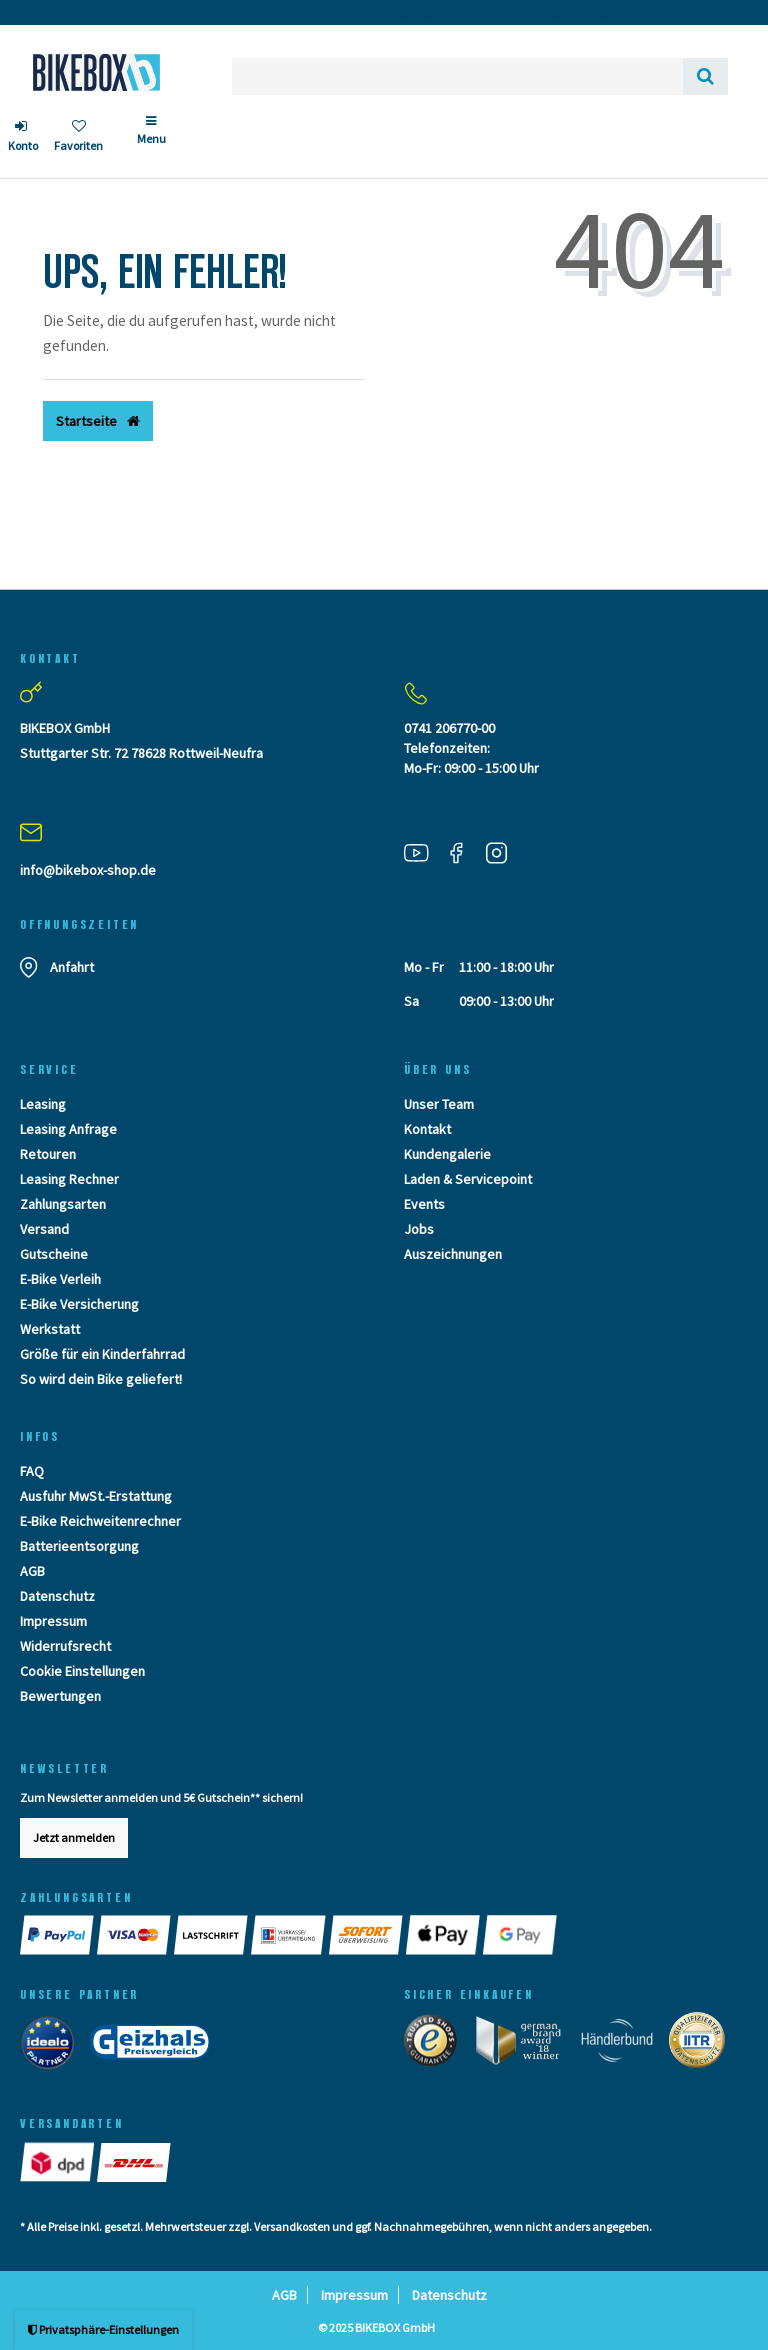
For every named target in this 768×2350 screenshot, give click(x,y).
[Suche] (705, 76)
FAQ (32, 1471)
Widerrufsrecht (65, 1646)
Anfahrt (72, 967)
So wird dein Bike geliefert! (101, 1379)
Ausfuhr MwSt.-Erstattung (96, 1496)
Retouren (48, 1154)
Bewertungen (60, 1696)
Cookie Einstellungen (82, 1671)
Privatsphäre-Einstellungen (103, 2329)
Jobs (419, 1229)
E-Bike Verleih (60, 1279)
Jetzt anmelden (74, 1837)
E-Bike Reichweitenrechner (100, 1521)
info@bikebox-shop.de (88, 870)
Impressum (53, 1621)
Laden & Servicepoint (468, 1179)
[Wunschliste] (78, 138)
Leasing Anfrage (68, 1129)
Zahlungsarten (63, 1204)
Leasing (43, 1104)
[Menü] (151, 138)
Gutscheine (54, 1254)
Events (424, 1204)
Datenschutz (57, 1596)
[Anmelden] (23, 138)
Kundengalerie (447, 1154)
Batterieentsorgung (79, 1546)
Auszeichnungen (453, 1254)
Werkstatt (50, 1329)
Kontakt (427, 1129)
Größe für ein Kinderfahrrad (102, 1354)
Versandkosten (292, 2226)
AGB (32, 1571)
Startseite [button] (98, 421)
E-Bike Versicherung (79, 1304)
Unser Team (439, 1104)
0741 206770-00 (449, 728)
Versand (44, 1229)
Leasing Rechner (69, 1179)
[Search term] (457, 76)
